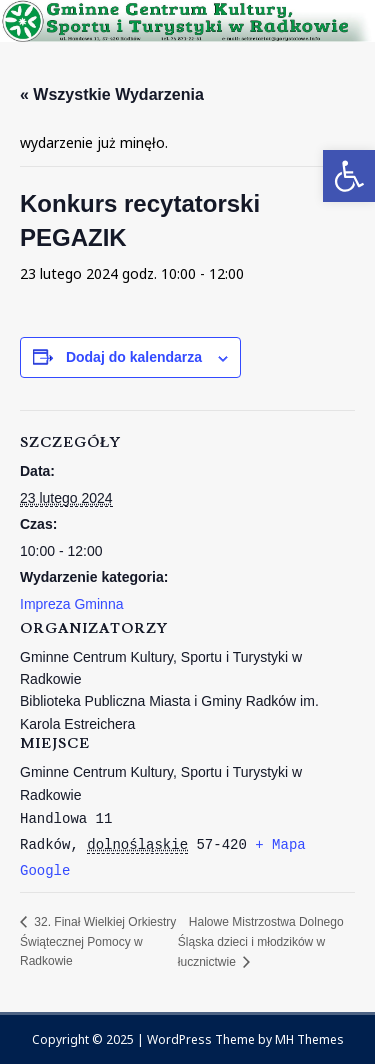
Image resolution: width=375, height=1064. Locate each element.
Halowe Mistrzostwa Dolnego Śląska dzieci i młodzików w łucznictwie (261, 941)
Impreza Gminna (71, 604)
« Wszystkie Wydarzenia (112, 94)
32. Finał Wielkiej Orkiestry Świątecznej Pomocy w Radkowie (98, 941)
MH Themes (309, 1039)
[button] (349, 176)
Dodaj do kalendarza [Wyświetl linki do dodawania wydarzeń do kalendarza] (134, 357)
